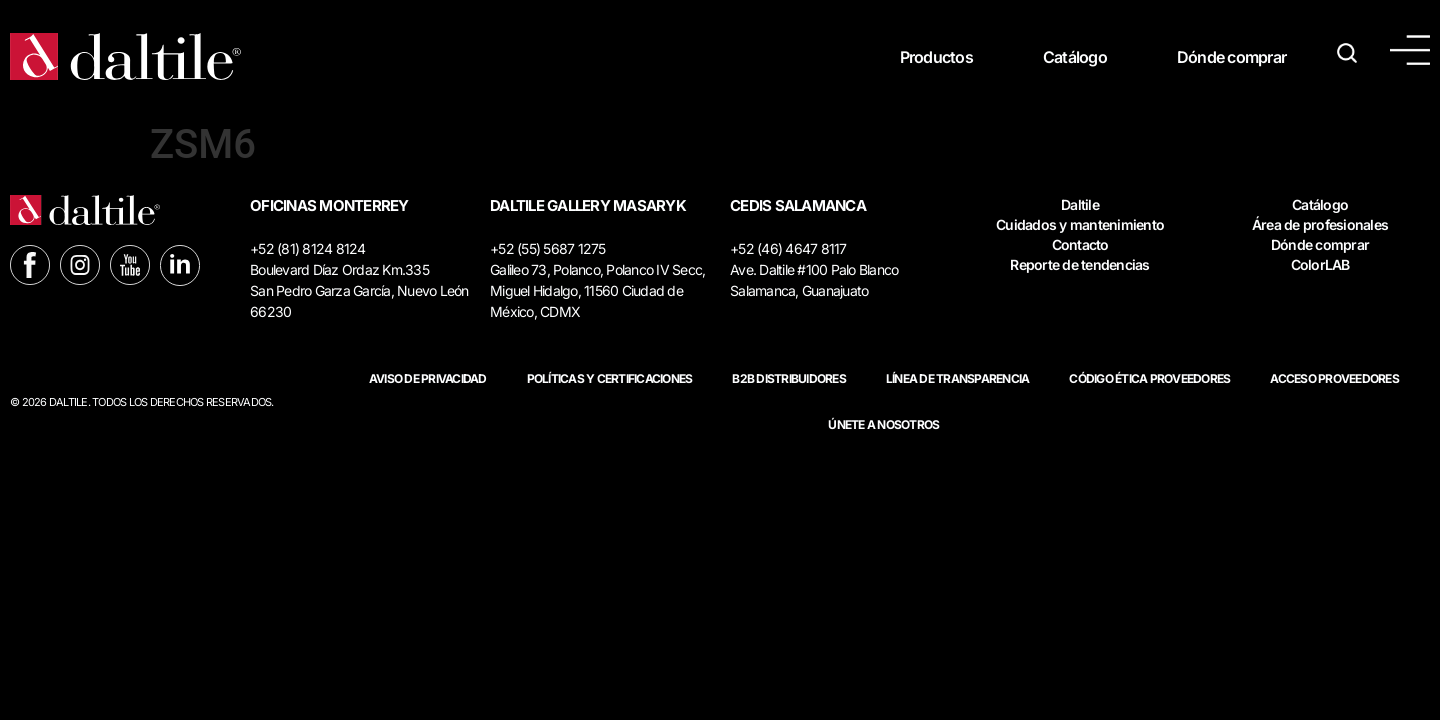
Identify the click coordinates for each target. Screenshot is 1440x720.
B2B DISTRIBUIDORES (789, 378)
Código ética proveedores (1149, 378)
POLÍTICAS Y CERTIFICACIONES (610, 378)
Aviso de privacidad (428, 378)
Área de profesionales (1320, 224)
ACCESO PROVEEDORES (1334, 378)
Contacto (1080, 244)
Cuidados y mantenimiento (1080, 224)
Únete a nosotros (883, 424)
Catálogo (1075, 57)
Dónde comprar (1231, 57)
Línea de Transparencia (958, 378)
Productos (936, 57)
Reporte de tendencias (1079, 264)
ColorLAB (1320, 264)
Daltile (1080, 204)
